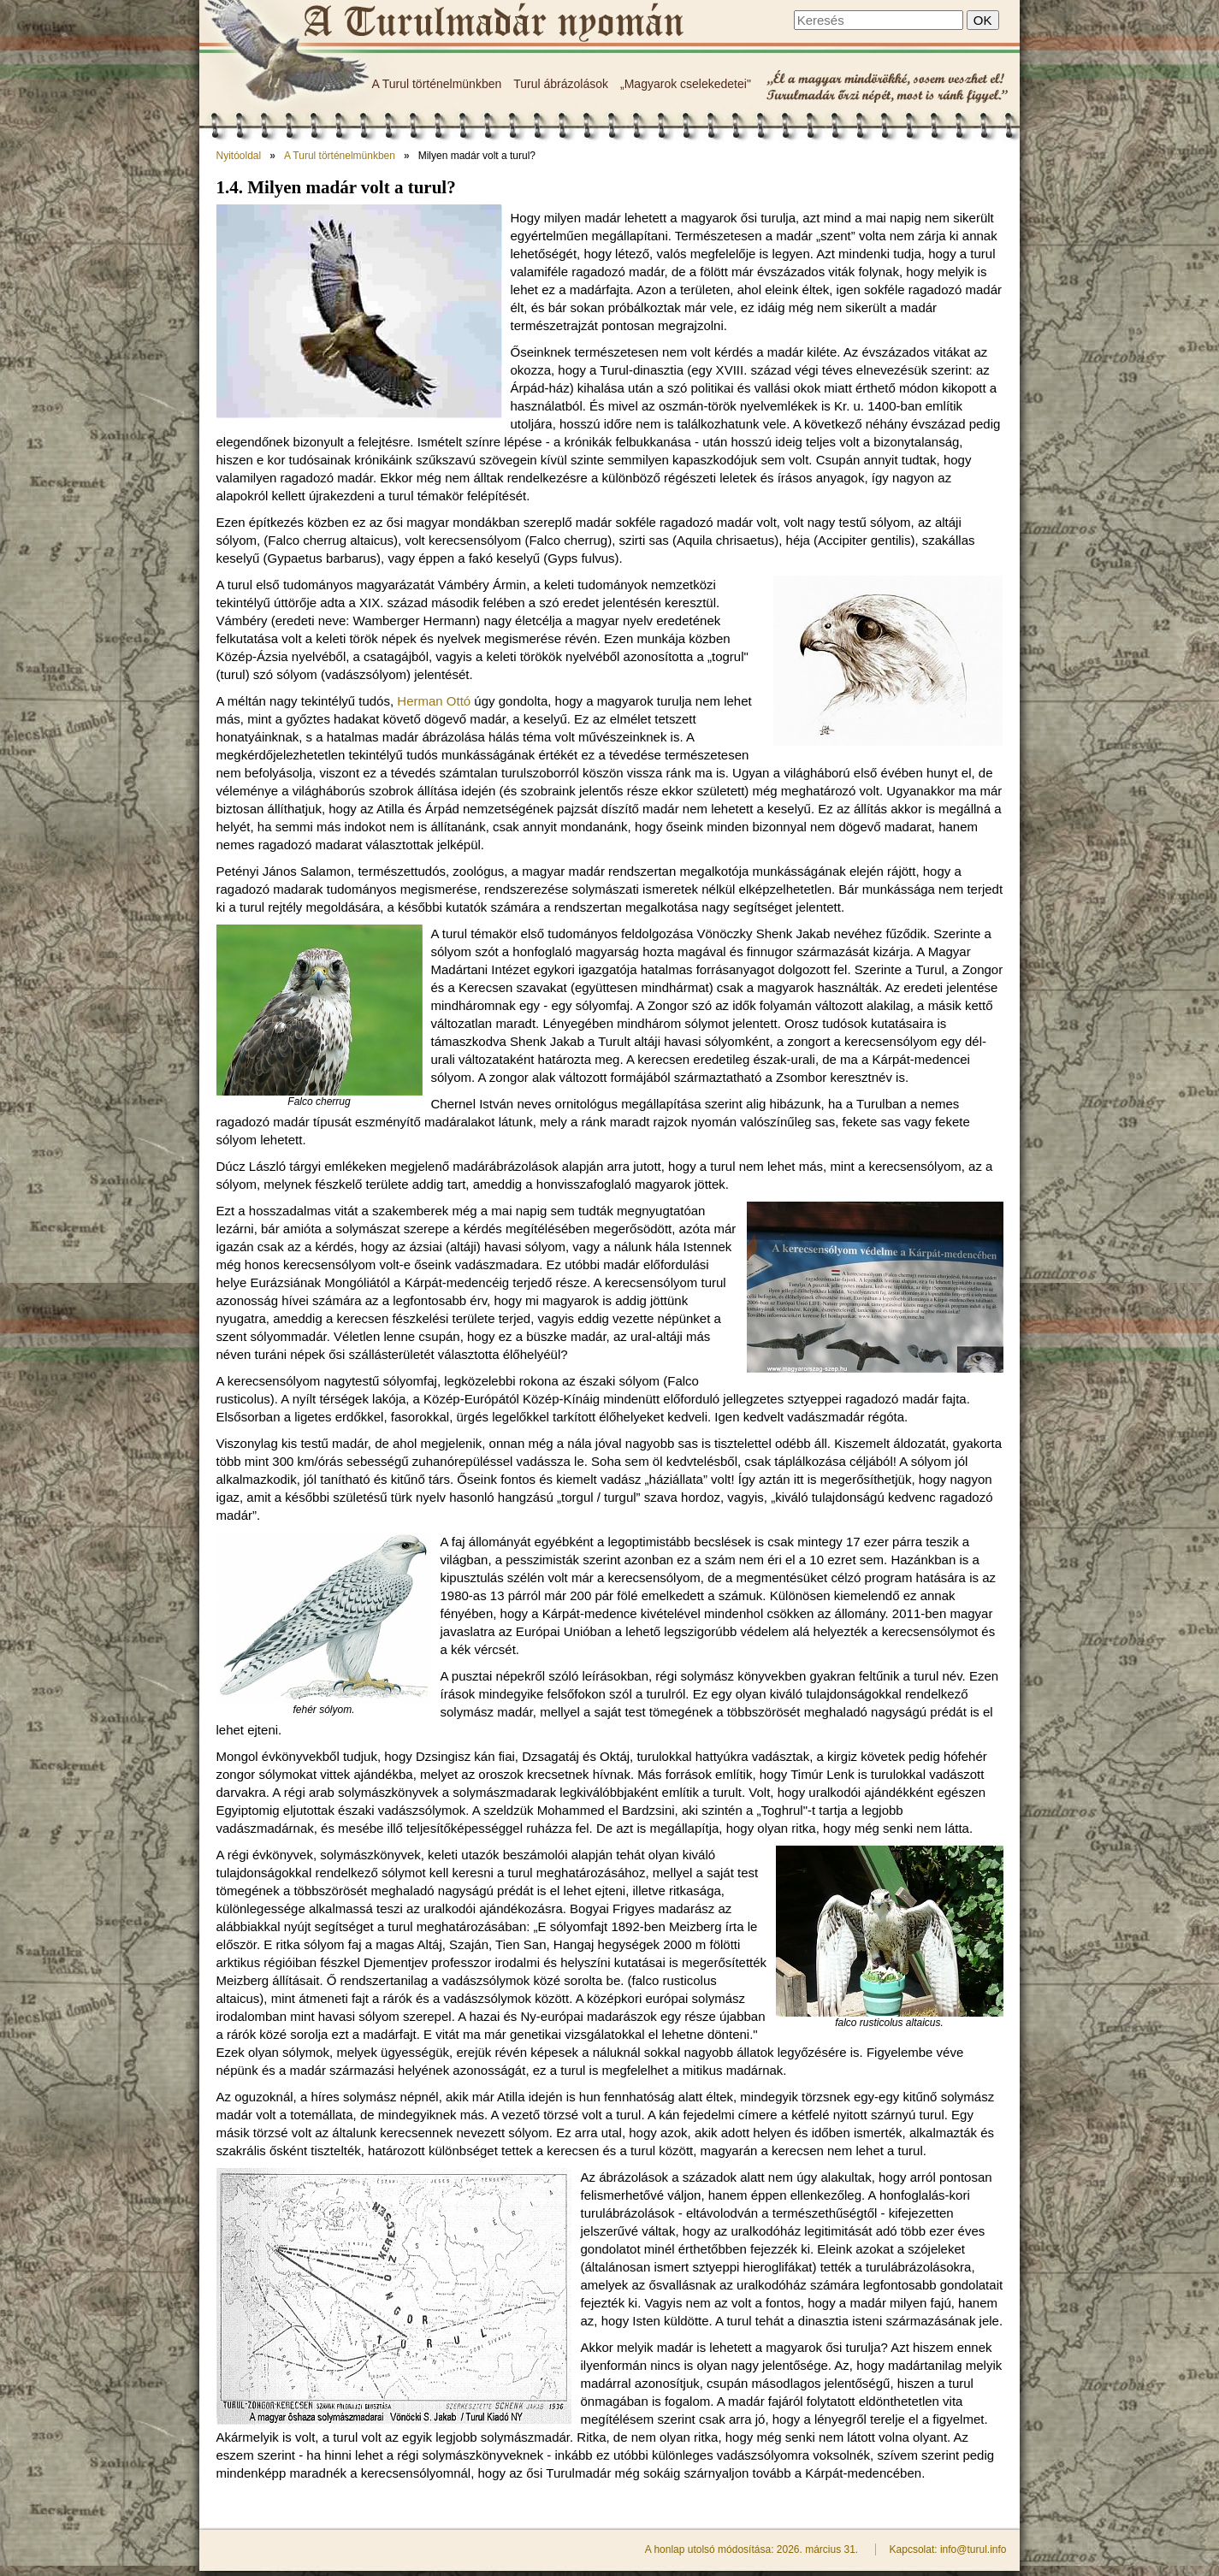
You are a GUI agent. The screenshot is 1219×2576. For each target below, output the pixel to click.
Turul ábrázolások (560, 84)
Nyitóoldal (239, 156)
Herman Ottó (433, 701)
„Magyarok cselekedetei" (685, 84)
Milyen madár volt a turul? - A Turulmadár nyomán (492, 23)
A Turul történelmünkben (437, 84)
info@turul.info (973, 2549)
